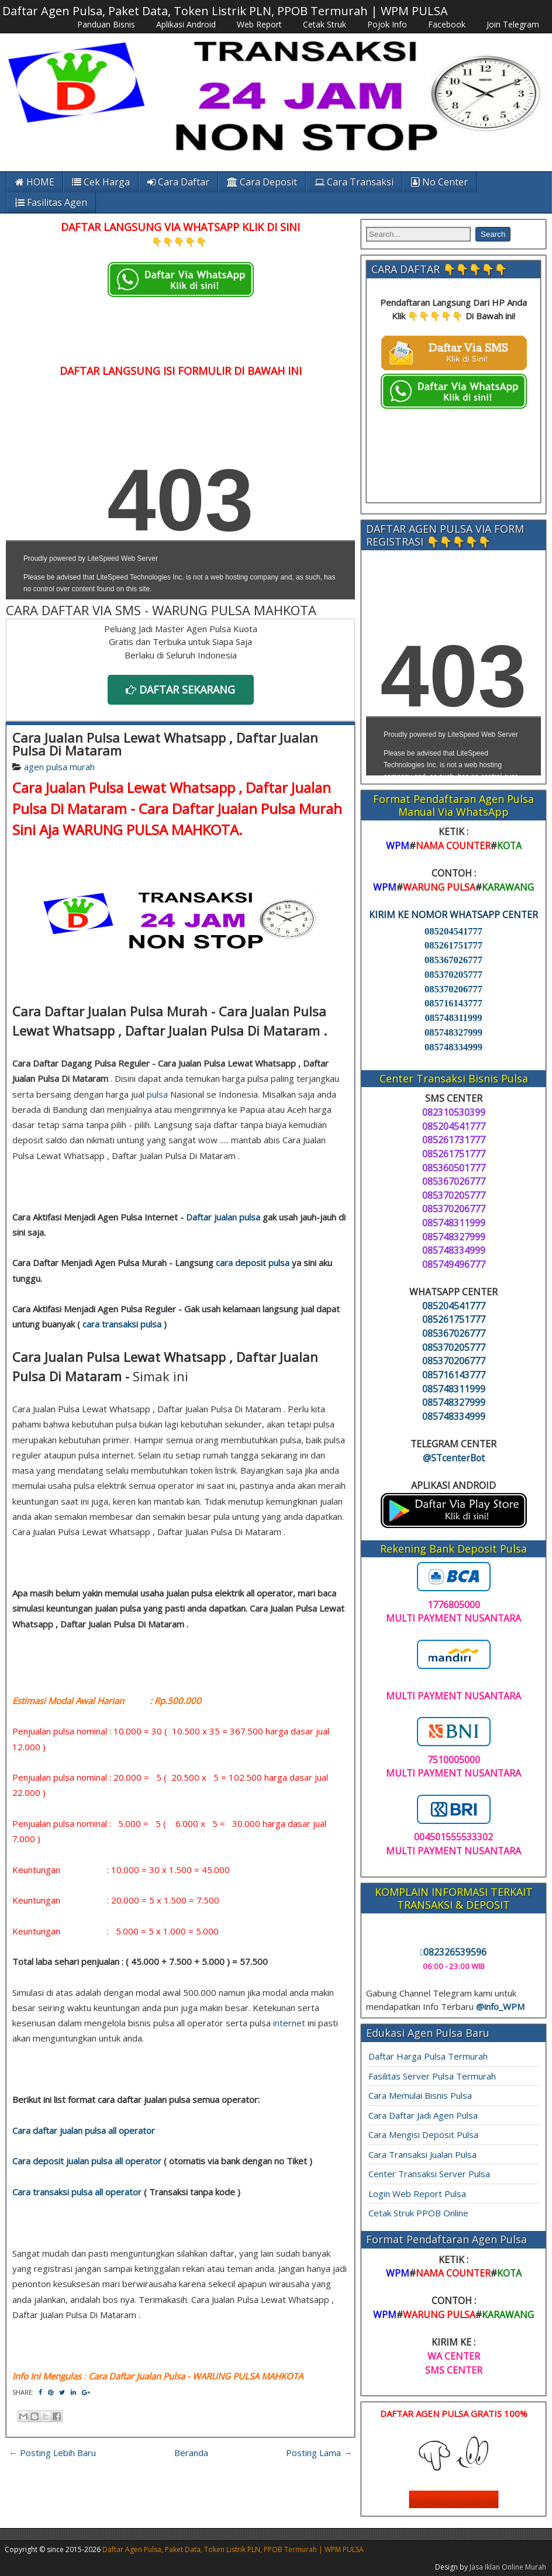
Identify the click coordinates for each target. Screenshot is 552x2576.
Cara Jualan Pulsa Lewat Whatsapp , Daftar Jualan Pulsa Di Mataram (165, 744)
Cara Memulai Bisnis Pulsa (420, 2095)
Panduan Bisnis (106, 24)
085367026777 (453, 959)
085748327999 (453, 1032)
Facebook (446, 24)
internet (289, 2023)
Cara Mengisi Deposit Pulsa (423, 2134)
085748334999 (453, 1047)
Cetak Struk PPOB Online (418, 2213)
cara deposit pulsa (252, 1262)
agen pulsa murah (59, 767)
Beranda (191, 2452)
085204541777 (453, 931)
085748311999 (453, 1017)
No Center (439, 181)
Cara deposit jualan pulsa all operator (86, 2161)
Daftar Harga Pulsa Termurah (428, 2056)
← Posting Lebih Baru (52, 2452)
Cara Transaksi (354, 181)
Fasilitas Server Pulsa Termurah (432, 2076)
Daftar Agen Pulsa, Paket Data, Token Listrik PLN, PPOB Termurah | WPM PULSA (225, 11)
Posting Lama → (319, 2452)
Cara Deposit (262, 181)
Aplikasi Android (186, 24)
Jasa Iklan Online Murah (508, 2567)
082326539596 (453, 1952)
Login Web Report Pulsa (417, 2193)
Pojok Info (387, 24)
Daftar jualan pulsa (223, 1217)
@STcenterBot (454, 1457)
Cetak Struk (324, 24)
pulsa (157, 1094)
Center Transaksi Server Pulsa (429, 2174)
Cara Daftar (178, 181)
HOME (34, 181)
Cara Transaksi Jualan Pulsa (422, 2154)
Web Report (259, 24)
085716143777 (453, 1003)
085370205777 (453, 974)
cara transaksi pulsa (121, 1324)
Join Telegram (513, 24)
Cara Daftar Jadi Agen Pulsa (423, 2115)
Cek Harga (101, 181)
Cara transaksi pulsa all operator (77, 2192)
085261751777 (453, 945)
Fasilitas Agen (51, 202)
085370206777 (453, 989)
